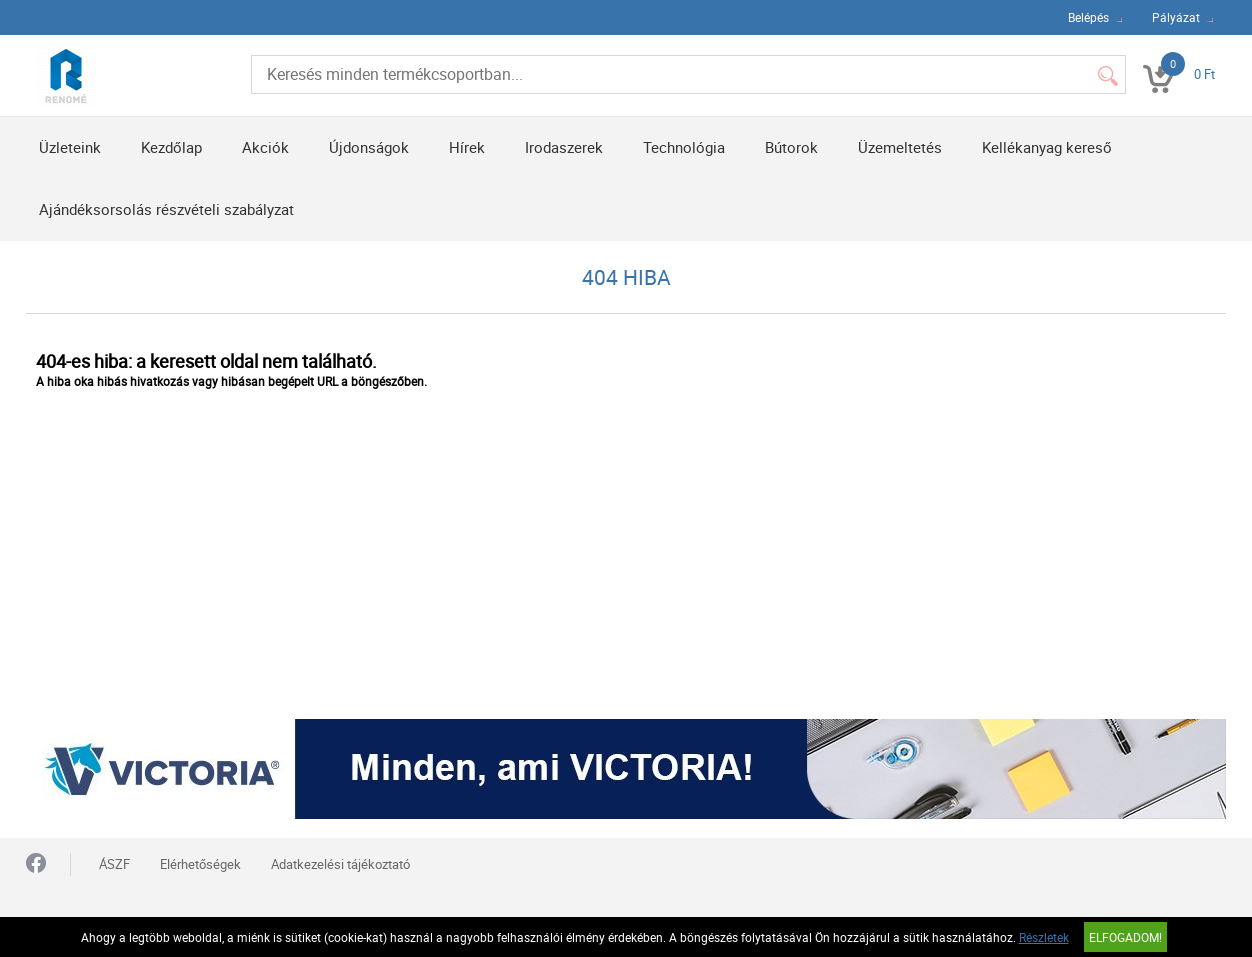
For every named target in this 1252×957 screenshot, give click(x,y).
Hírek (467, 147)
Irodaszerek (564, 147)
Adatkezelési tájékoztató (340, 864)
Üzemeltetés (900, 147)
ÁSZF (114, 864)
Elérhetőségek (200, 864)
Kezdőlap (171, 147)
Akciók (265, 147)
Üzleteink (70, 147)
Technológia (684, 147)
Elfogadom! (1125, 937)
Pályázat (1176, 17)
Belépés (1088, 17)
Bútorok (791, 147)
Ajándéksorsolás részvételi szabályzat (166, 209)
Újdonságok (369, 147)
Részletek (1044, 937)
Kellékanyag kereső (1047, 147)
